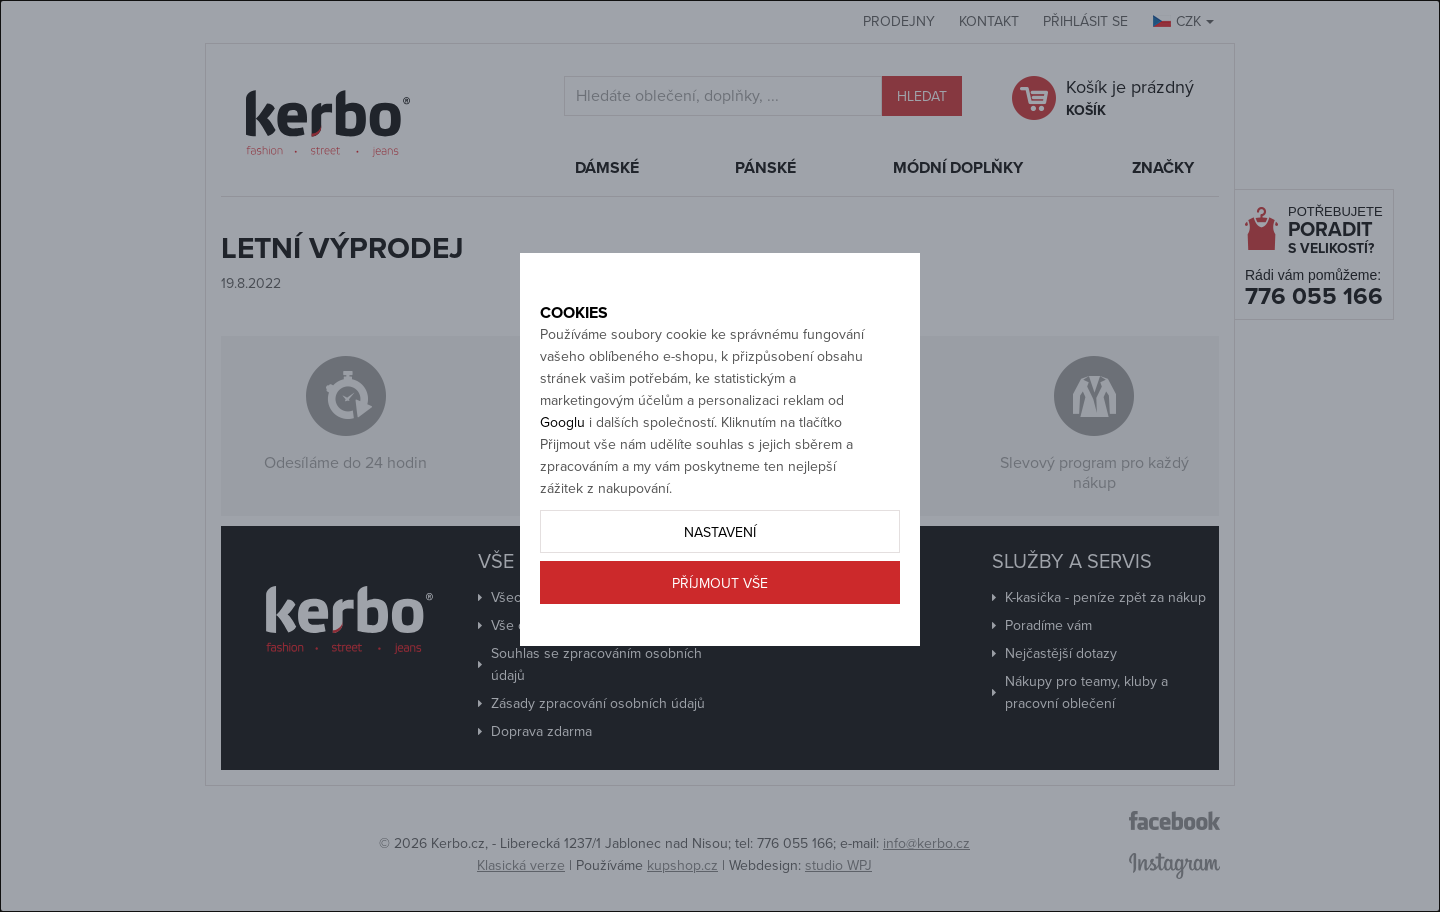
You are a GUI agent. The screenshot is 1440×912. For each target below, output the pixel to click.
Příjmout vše (720, 650)
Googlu (562, 489)
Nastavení (720, 599)
